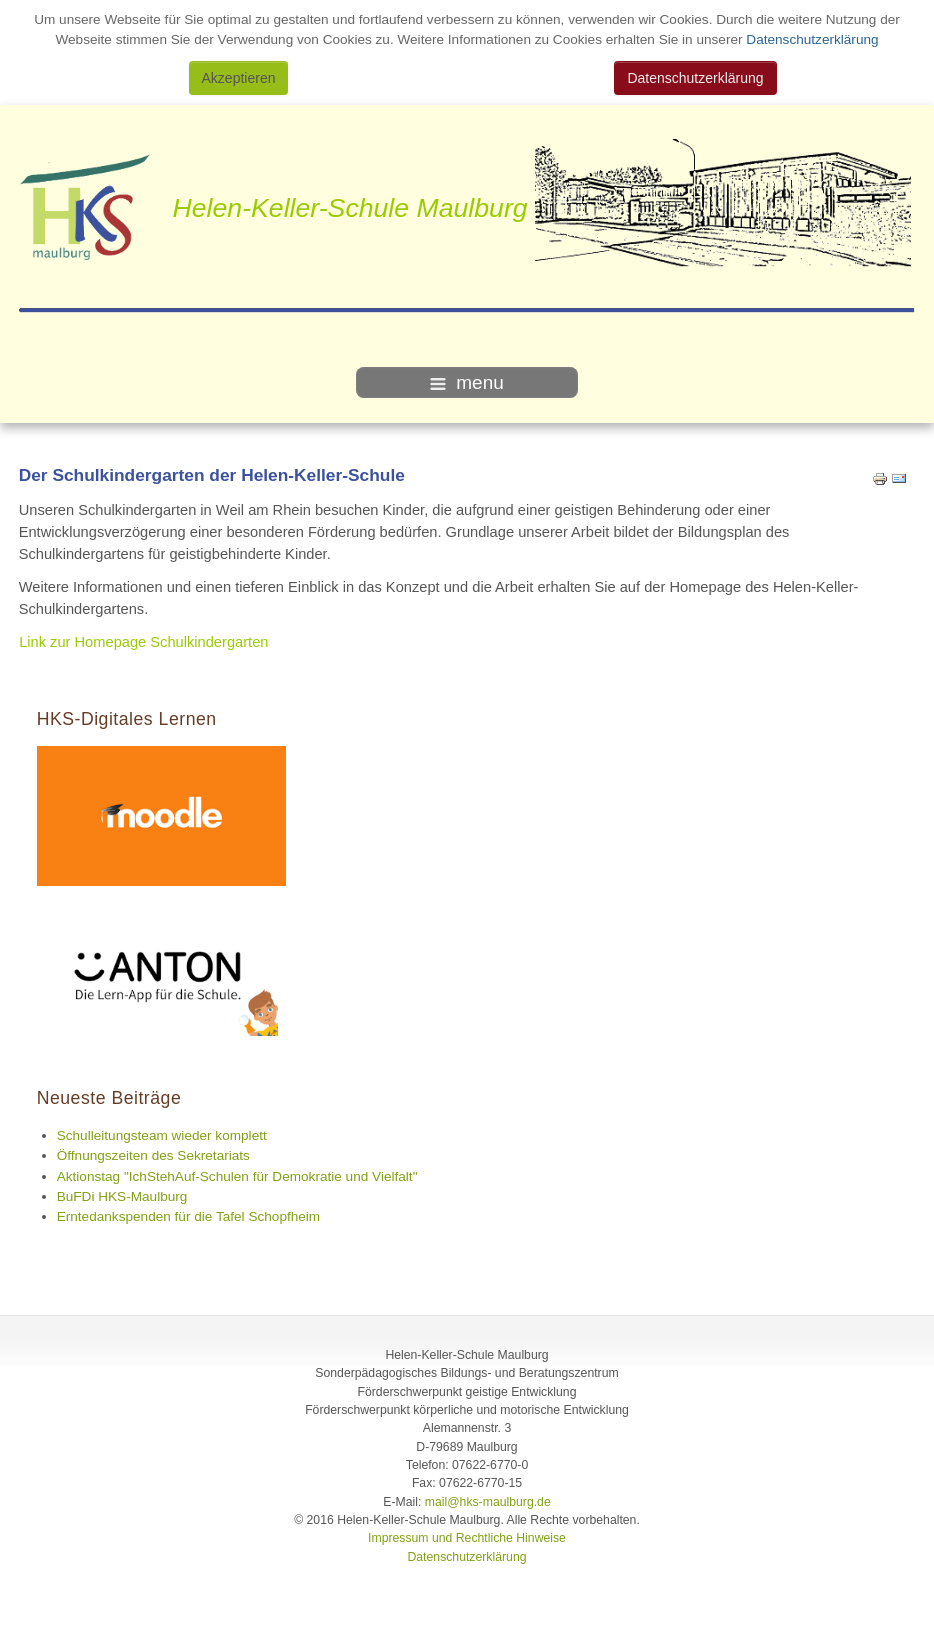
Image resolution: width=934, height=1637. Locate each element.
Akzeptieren (239, 78)
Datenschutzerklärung (811, 39)
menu (467, 382)
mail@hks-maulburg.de (488, 1502)
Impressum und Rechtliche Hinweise (467, 1538)
